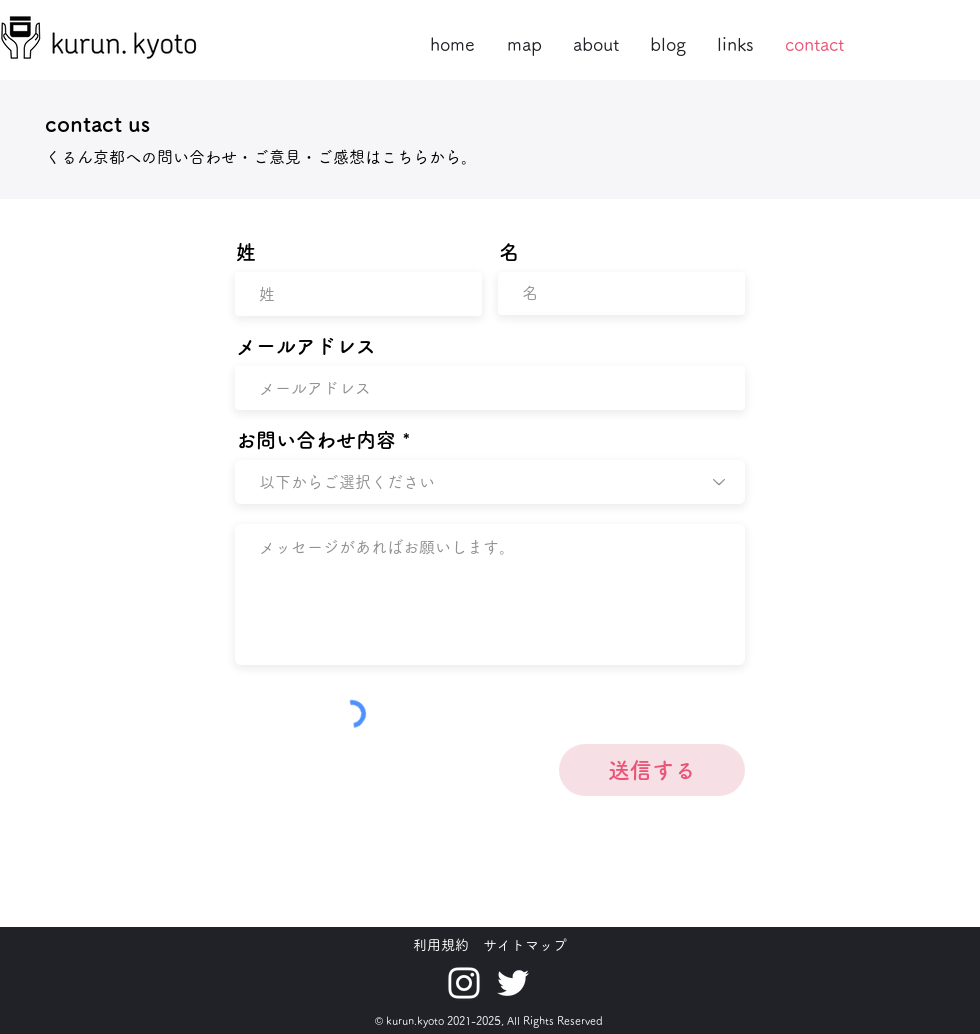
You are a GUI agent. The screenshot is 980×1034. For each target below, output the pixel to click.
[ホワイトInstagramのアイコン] (464, 983)
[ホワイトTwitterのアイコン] (513, 983)
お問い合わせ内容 (316, 440)
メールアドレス (306, 346)
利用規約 (441, 945)
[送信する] (652, 770)
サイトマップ (525, 945)
